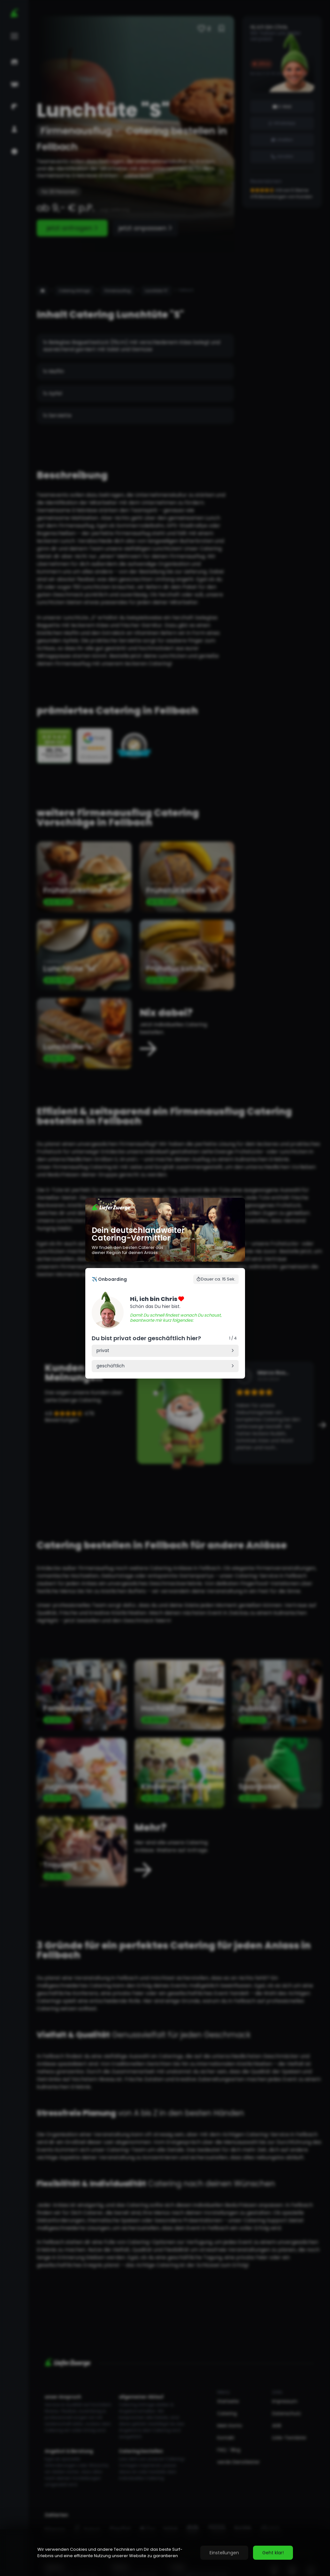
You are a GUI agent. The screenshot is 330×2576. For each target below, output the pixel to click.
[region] (165, 2552)
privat (102, 1350)
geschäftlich (110, 1366)
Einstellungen (224, 2552)
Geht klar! (273, 2552)
